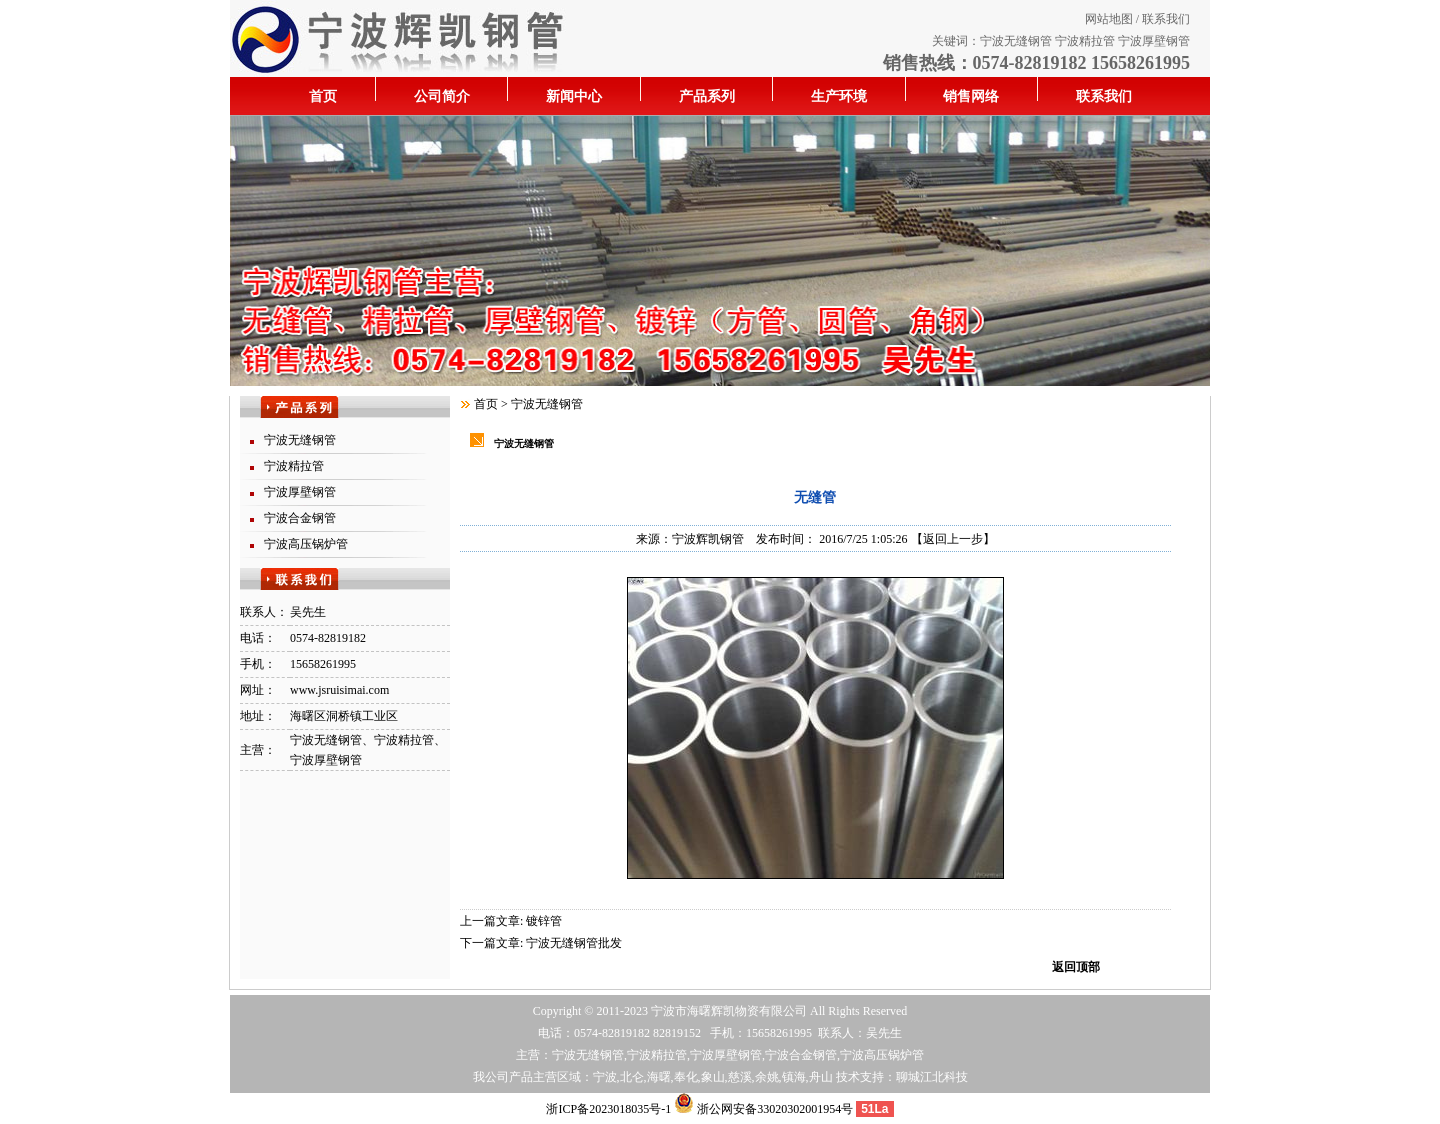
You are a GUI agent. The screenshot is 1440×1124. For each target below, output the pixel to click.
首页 (323, 96)
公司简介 (442, 96)
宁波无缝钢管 (1016, 41)
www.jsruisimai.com (339, 690)
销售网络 (971, 96)
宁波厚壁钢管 (1154, 41)
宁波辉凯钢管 (708, 539)
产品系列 (707, 96)
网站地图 (1109, 19)
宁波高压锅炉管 (306, 544)
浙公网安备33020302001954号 (763, 1109)
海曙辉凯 (711, 1011)
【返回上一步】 (953, 539)
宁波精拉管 (1085, 41)
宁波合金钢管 (300, 518)
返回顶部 (1076, 967)
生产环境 (839, 96)
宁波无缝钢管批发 (574, 943)
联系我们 (1166, 19)
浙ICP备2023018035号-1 (608, 1109)
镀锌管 (544, 921)
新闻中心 (574, 96)
